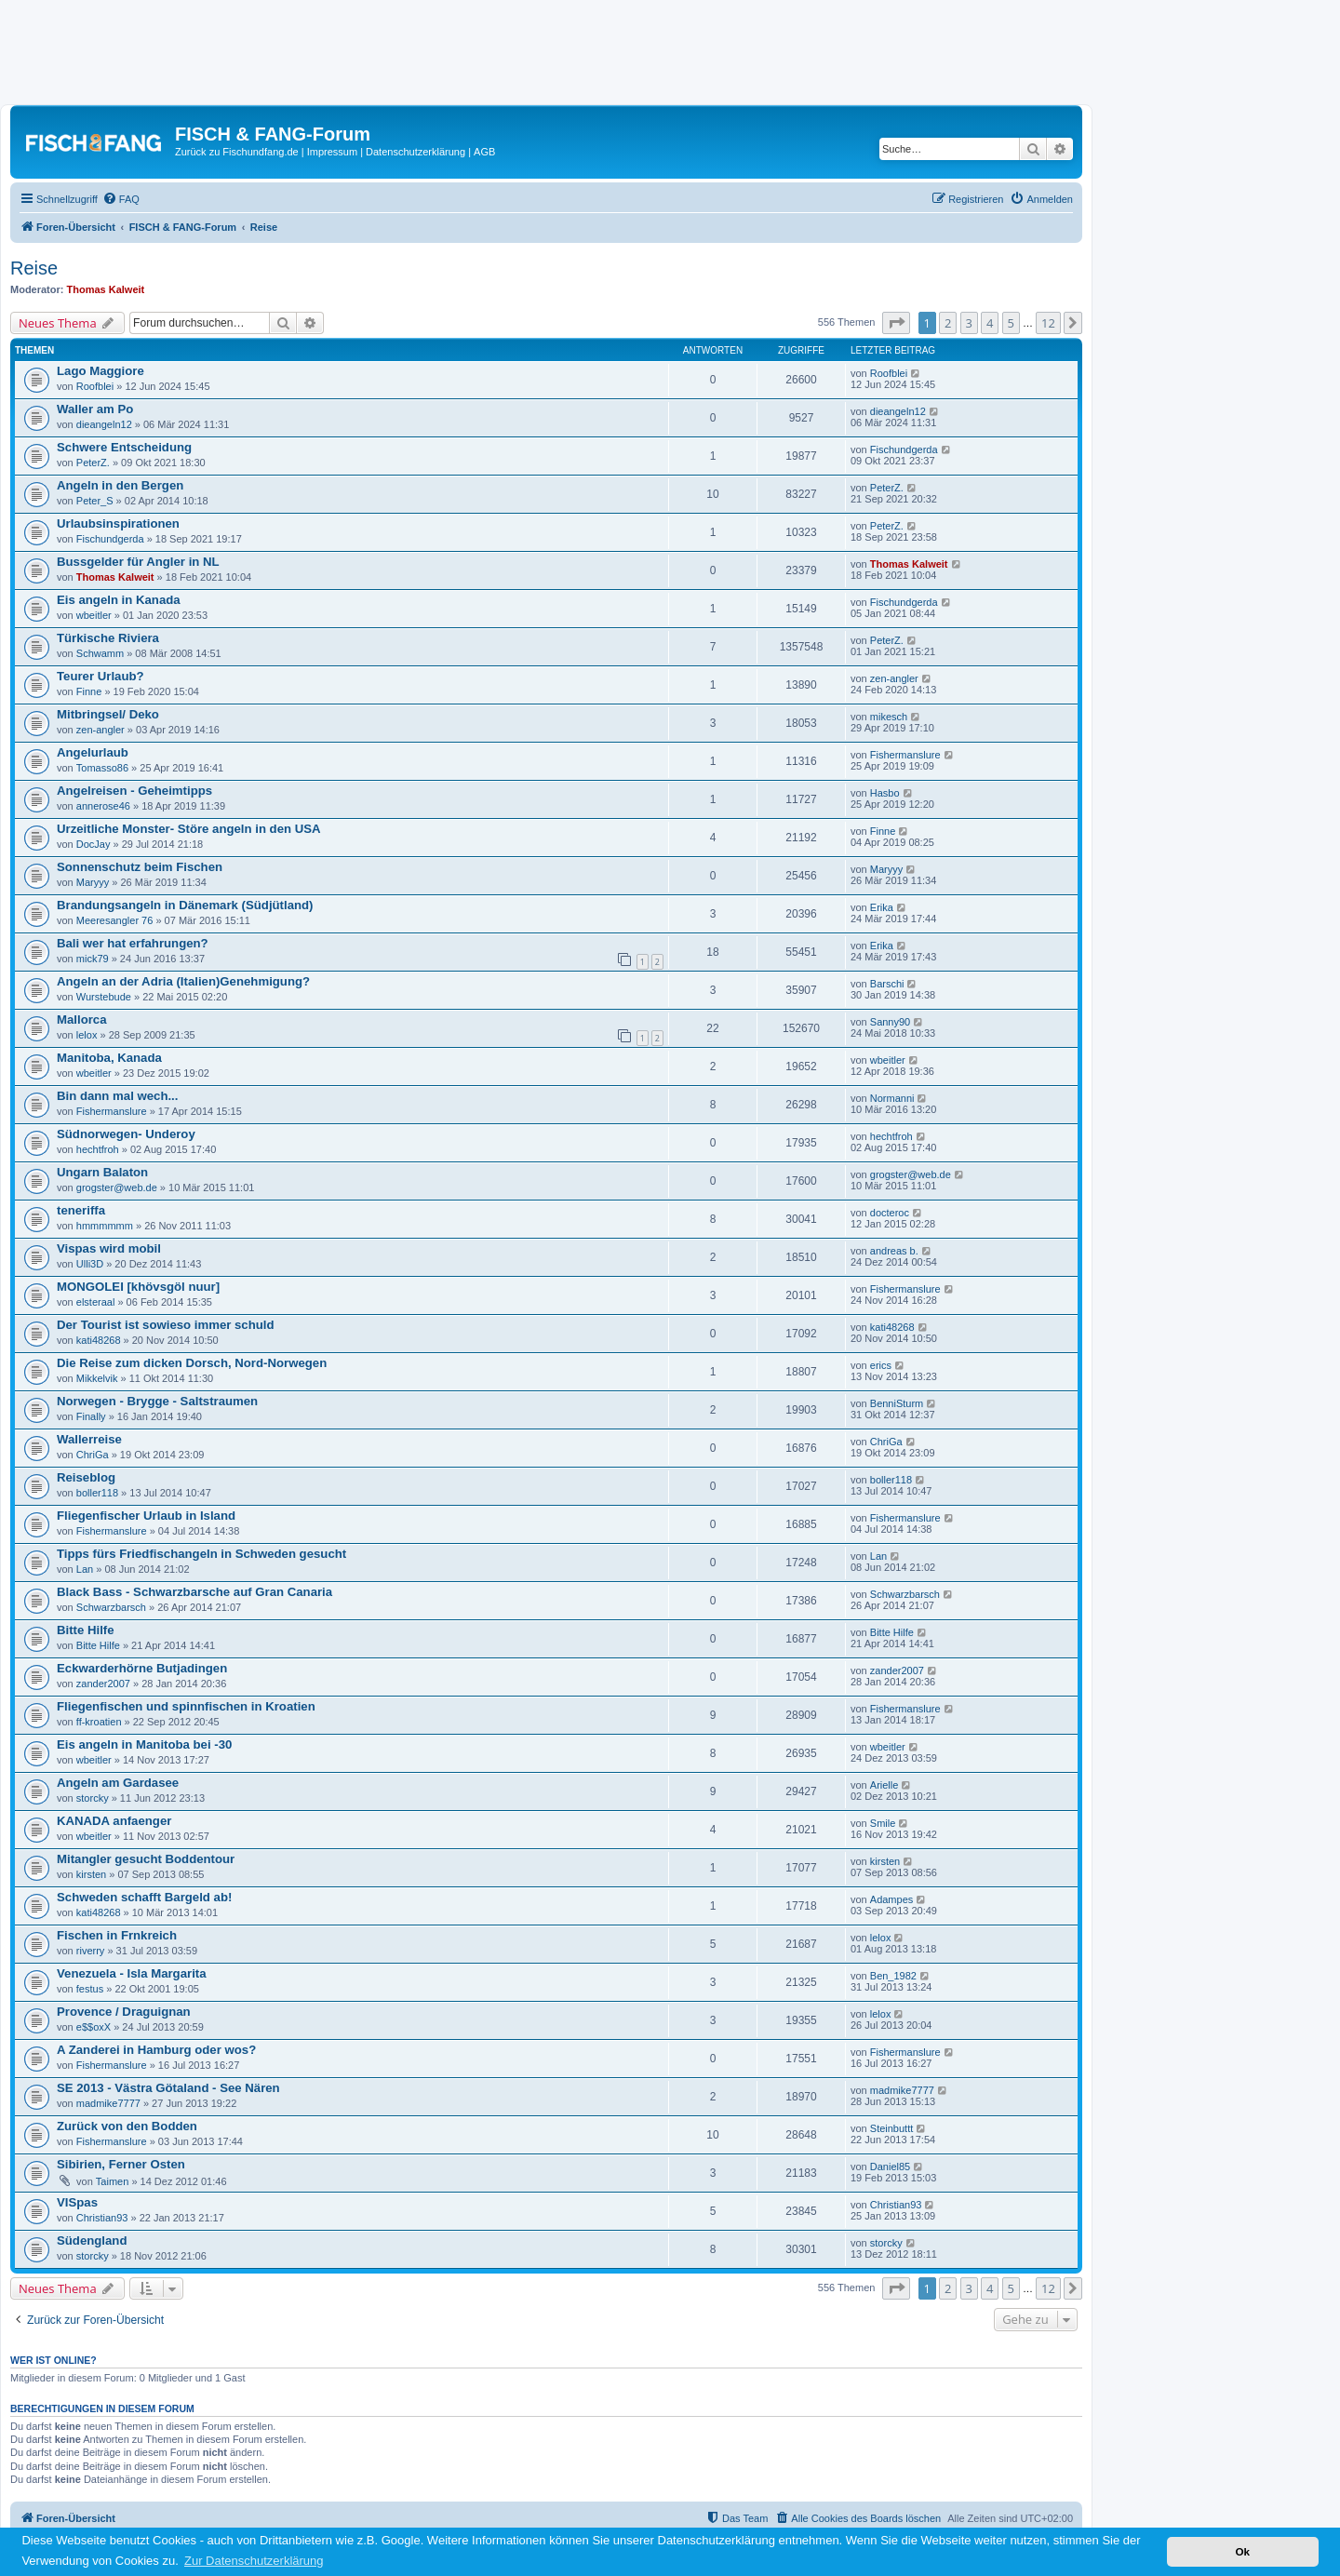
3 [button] (969, 323)
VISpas (77, 2202)
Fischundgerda (904, 449)
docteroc (889, 1212)
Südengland (92, 2240)
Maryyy (92, 882)
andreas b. (894, 1250)
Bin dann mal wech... (117, 1096)
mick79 (92, 958)
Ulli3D (89, 1263)
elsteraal (95, 1302)
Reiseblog (86, 1477)
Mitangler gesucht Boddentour (145, 1859)
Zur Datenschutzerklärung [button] (254, 2561)
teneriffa (81, 1210)
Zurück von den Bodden (127, 2126)
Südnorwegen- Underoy (126, 1134)
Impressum (332, 151)
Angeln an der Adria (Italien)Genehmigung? (183, 981)
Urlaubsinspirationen (118, 523)
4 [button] (989, 323)
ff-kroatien (99, 1721)
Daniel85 (890, 2166)
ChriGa (92, 1454)
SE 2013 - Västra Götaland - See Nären (168, 2088)
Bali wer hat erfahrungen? (132, 943)
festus (89, 1988)
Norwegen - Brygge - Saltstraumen (157, 1401)
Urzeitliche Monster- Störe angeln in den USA (189, 829)
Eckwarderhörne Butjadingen (142, 1668)
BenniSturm (896, 1403)
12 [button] (1048, 323)
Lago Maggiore (100, 371)
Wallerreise (89, 1439)
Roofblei (95, 386)
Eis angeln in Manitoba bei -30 (144, 1744)
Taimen (112, 2181)
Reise (34, 268)
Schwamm (100, 653)
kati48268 (98, 1340)
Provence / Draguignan (124, 2012)
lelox (87, 1034)
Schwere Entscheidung (124, 447)
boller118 (97, 1492)
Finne (89, 691)
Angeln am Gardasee (118, 1783)
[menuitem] (121, 199)
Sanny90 (890, 1021)
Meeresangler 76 (115, 920)
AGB (484, 151)
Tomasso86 (102, 767)
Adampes (891, 1899)
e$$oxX (93, 2027)
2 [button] (948, 323)
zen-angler (894, 678)
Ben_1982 (893, 1975)
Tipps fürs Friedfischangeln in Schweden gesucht (201, 1554)
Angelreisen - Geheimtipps (134, 791)
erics (880, 1365)
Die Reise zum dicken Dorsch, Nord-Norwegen (192, 1363)
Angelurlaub (92, 752)
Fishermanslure (905, 754)
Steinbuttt (891, 2128)
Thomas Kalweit (106, 289)
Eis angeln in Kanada (119, 600)
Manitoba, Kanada (109, 1058)
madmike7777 (108, 2103)
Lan (84, 1569)
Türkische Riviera (108, 638)
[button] (896, 323)
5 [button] (1011, 323)
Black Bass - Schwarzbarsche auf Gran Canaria (194, 1592)
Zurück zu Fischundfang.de (237, 151)
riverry (90, 1950)
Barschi (887, 983)
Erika (881, 907)
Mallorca (82, 1019)
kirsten (91, 1874)
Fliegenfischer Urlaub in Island (146, 1516)
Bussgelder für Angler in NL (138, 562)
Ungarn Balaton (102, 1172)
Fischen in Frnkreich (117, 1935)
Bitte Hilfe (85, 1630)
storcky (92, 1798)
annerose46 (103, 806)
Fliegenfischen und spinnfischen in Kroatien (186, 1706)
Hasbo (885, 792)
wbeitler (94, 615)
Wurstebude (103, 996)
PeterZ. (93, 462)
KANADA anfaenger (114, 1821)
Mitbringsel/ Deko (108, 714)
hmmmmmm (104, 1225)
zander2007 (103, 1683)
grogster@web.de (116, 1187)
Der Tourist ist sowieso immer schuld (166, 1325)
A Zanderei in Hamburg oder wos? (156, 2050)
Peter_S (95, 500)
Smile (883, 1823)
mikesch (888, 716)
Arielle (884, 1785)
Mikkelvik (97, 1378)
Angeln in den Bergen (120, 485)
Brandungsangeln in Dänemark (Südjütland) (185, 905)
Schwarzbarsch (111, 1607)
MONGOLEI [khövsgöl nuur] (138, 1287)
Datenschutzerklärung (415, 151)
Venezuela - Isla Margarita (132, 1973)
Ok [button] (1242, 2551)
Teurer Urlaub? (100, 676)
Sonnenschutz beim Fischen (139, 867)
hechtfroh (97, 1149)
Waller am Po (95, 409)
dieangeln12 (104, 424)
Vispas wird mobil (109, 1248)
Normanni (892, 1098)
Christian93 (102, 2217)
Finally (91, 1416)
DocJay (93, 844)
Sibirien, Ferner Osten (121, 2164)
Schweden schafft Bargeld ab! (144, 1897)
